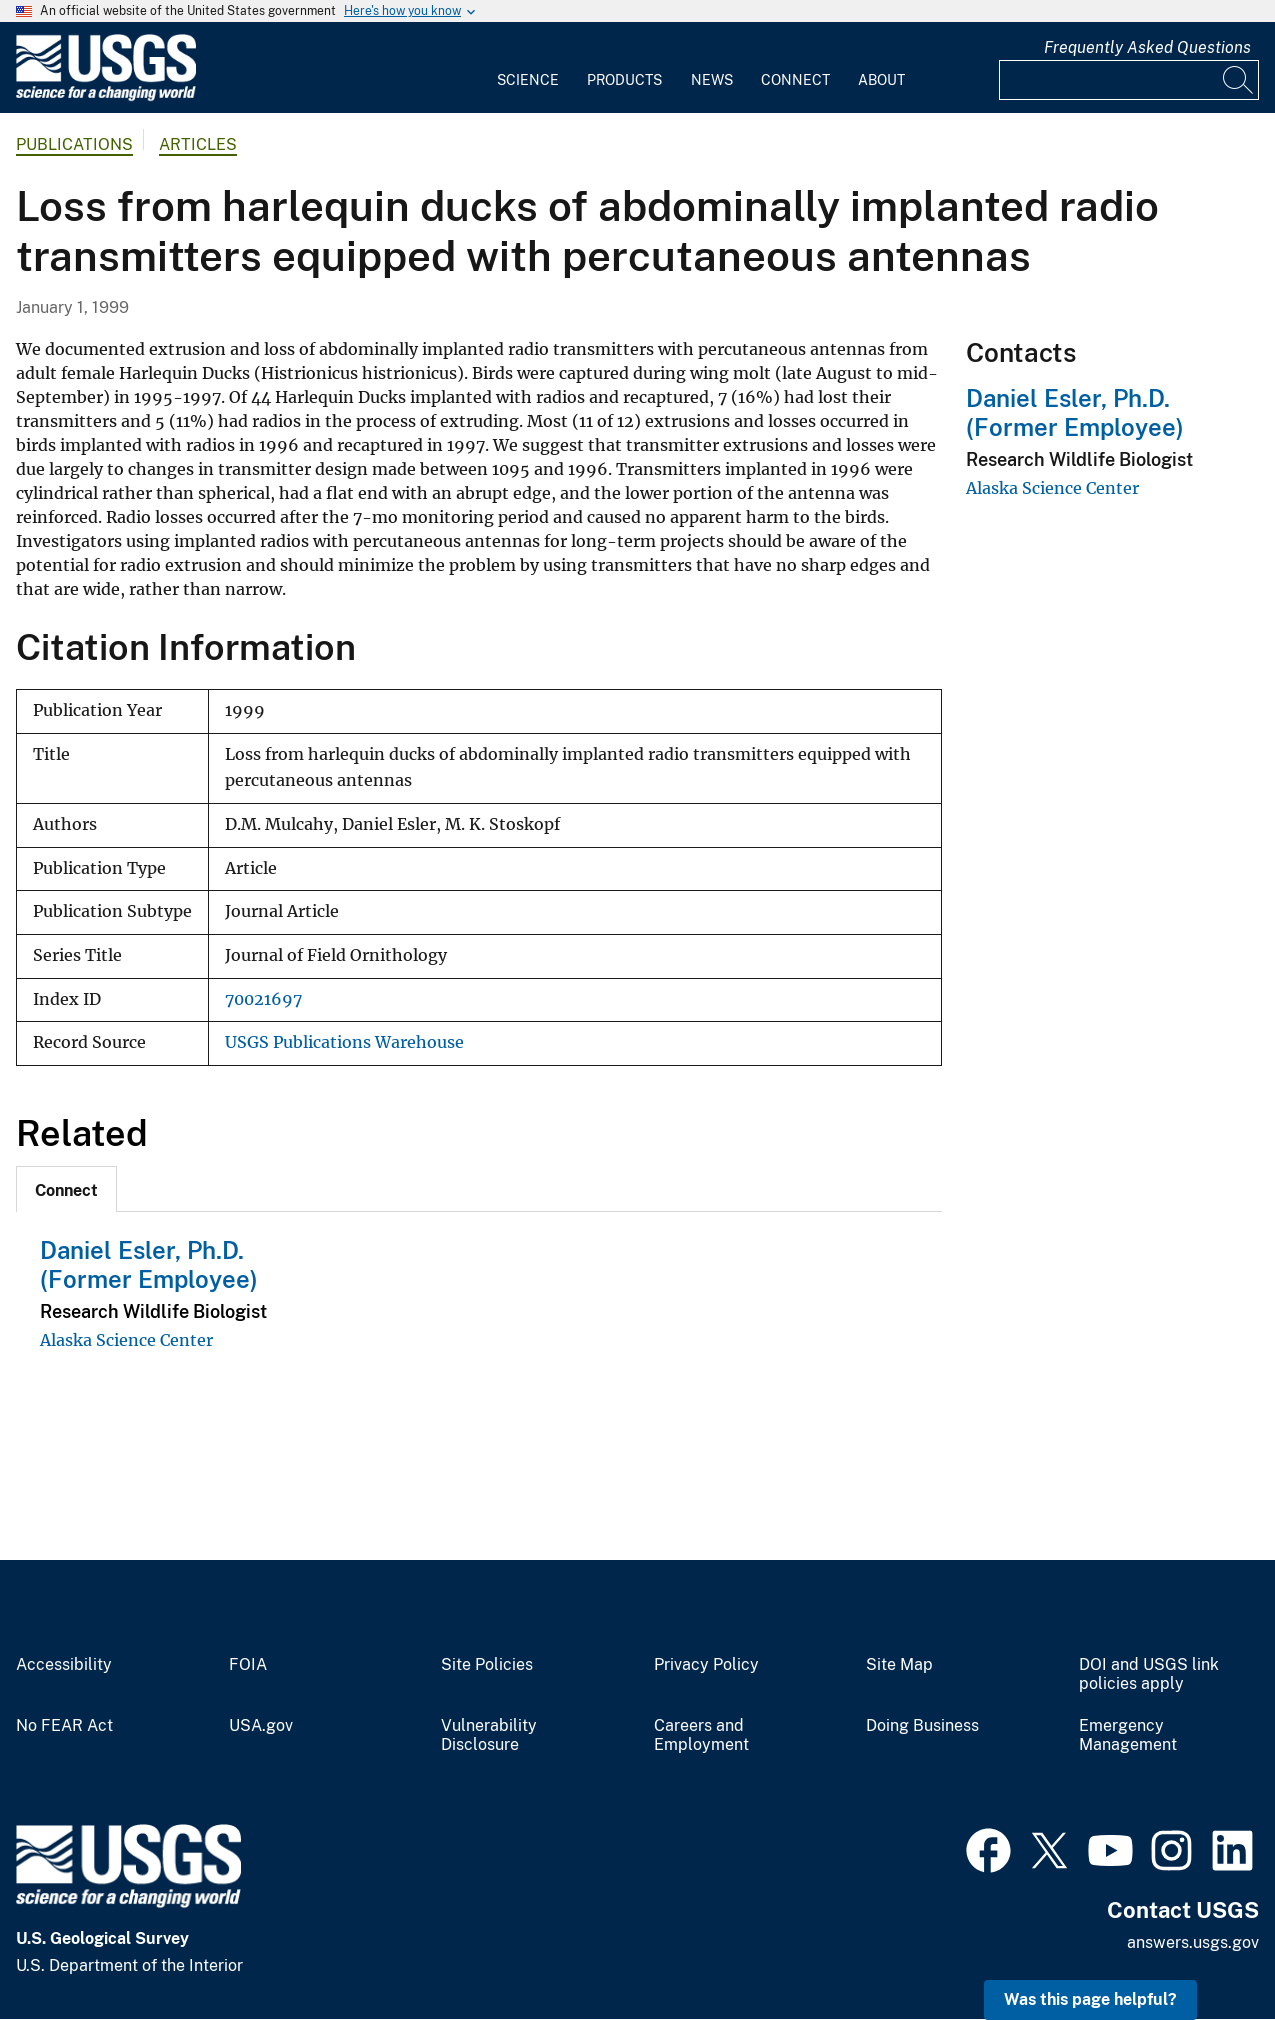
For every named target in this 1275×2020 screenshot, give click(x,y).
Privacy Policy (706, 1665)
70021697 (263, 999)
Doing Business (922, 1726)
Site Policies (487, 1665)
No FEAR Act (64, 1726)
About (881, 80)
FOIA (248, 1665)
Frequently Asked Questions (1147, 47)
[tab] (66, 1189)
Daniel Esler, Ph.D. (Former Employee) (149, 1264)
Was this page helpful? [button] (1090, 1999)
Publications (74, 144)
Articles (198, 144)
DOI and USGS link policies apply (1149, 1674)
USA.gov (261, 1726)
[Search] (1239, 80)
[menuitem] (528, 68)
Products (624, 80)
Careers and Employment (701, 1735)
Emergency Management (1128, 1735)
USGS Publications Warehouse (344, 1042)
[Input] (1129, 80)
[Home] (106, 96)
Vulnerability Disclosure (489, 1735)
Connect (795, 80)
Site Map (899, 1665)
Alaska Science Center (126, 1340)
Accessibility (64, 1665)
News (712, 80)
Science (528, 80)
